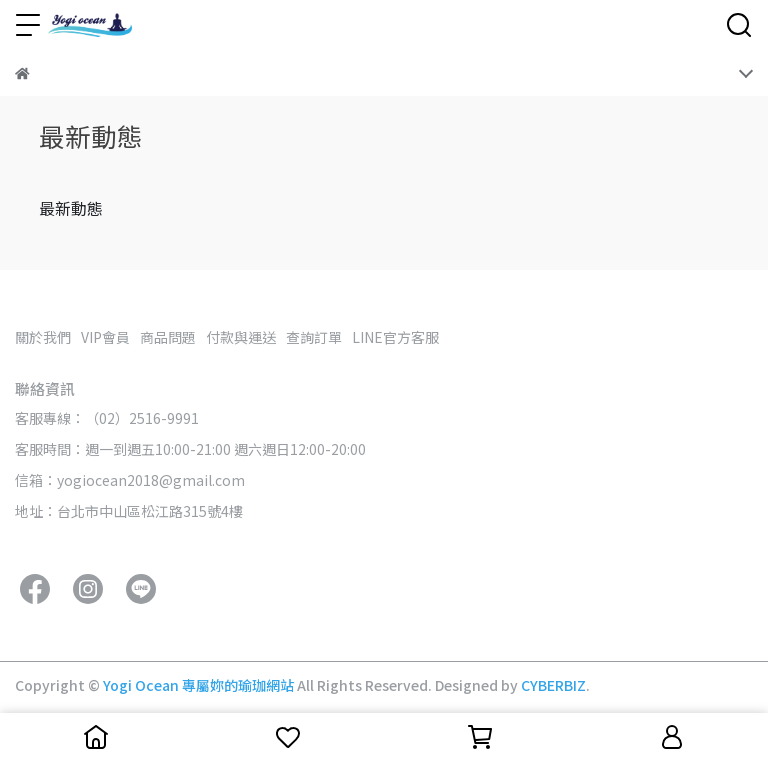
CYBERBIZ (553, 685)
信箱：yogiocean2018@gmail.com (130, 480)
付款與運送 (241, 337)
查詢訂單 (314, 337)
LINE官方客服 (395, 337)
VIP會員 (105, 337)
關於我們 (43, 337)
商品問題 (168, 337)
